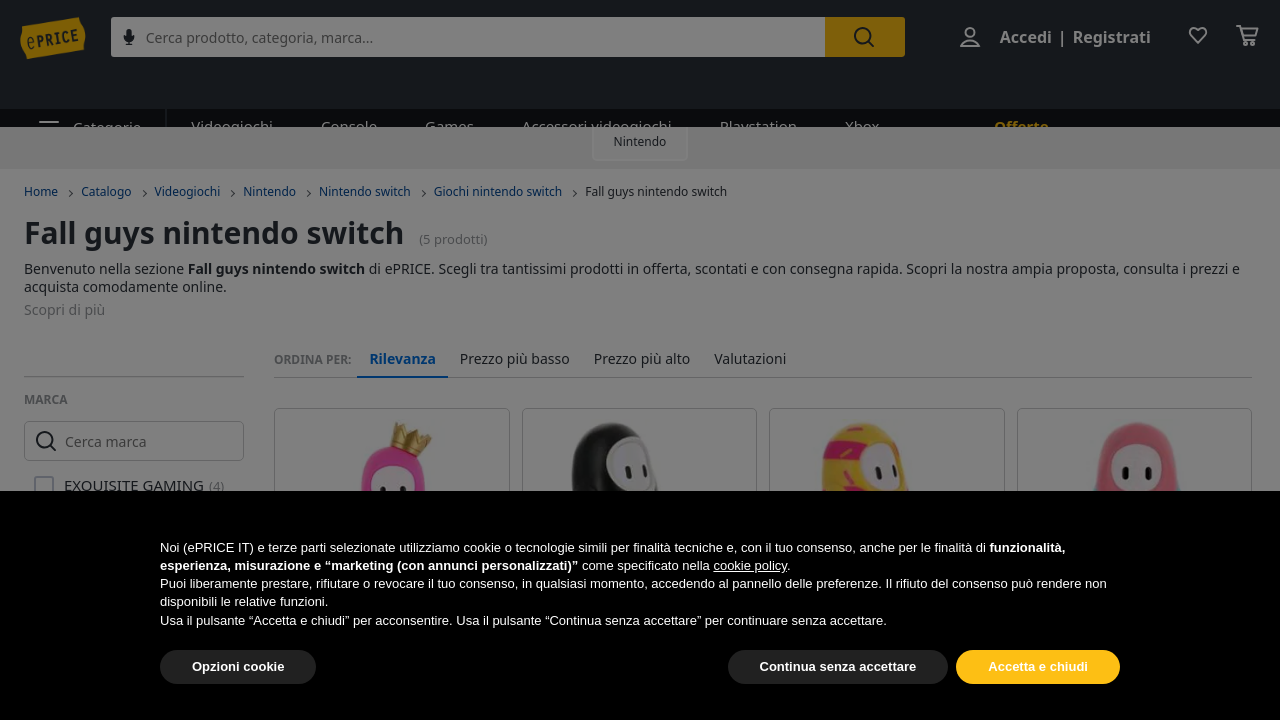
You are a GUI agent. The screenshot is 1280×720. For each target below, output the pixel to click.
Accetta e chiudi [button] (1038, 666)
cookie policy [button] (749, 565)
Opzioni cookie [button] (238, 666)
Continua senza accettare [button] (838, 666)
